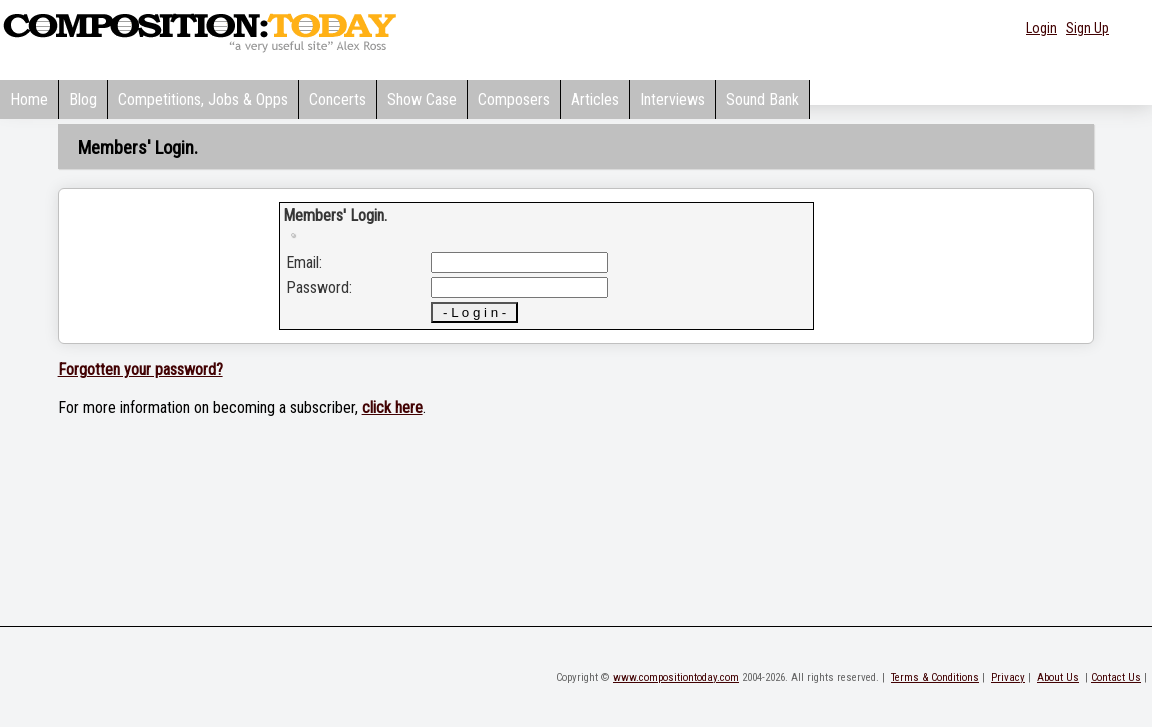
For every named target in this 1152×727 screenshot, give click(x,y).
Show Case (422, 99)
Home (29, 99)
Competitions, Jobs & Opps (203, 99)
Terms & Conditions (935, 677)
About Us (1058, 677)
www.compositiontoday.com (676, 677)
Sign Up (1087, 28)
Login (1041, 28)
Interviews (672, 99)
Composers (514, 99)
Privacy (1008, 677)
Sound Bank (762, 99)
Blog (83, 99)
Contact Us (1116, 677)
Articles (595, 99)
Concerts (337, 99)
